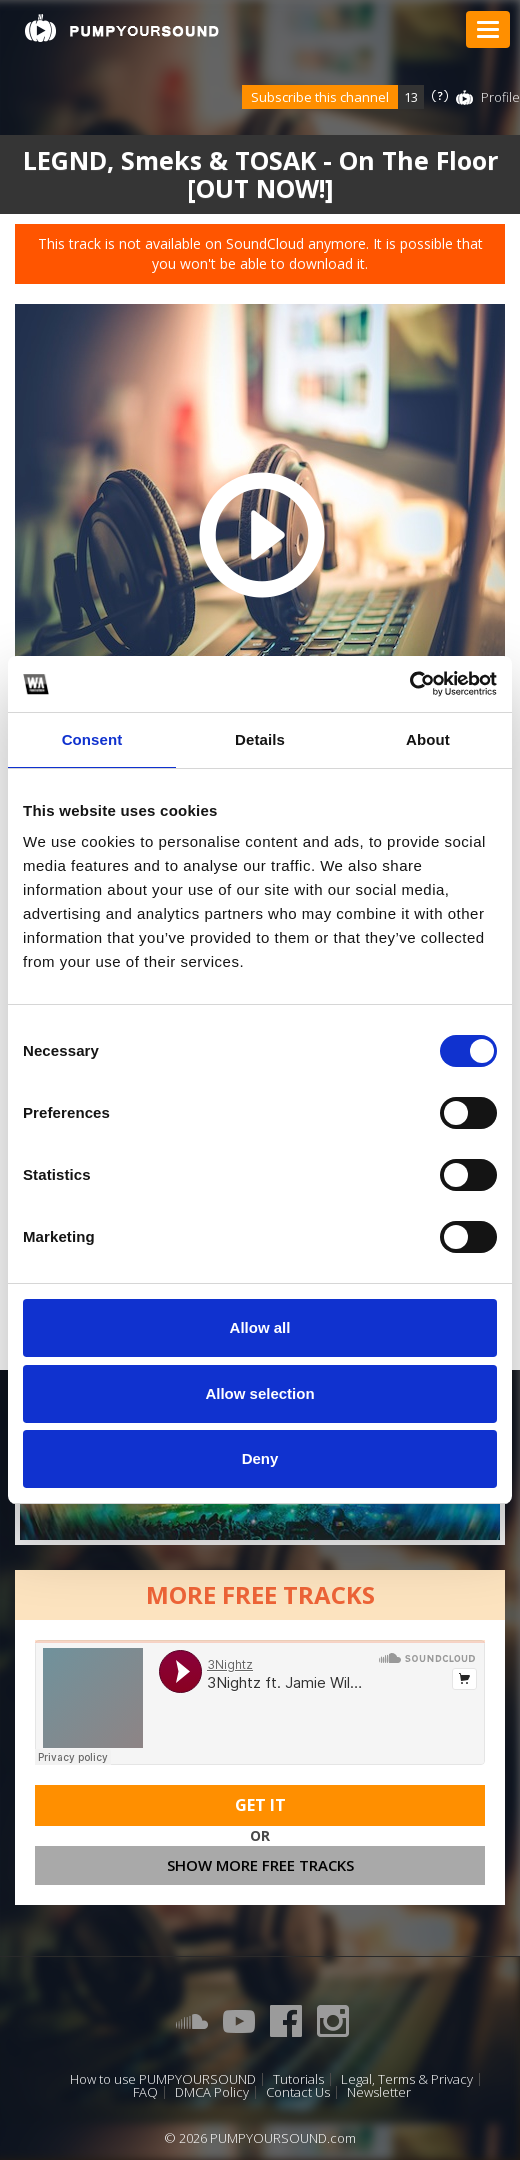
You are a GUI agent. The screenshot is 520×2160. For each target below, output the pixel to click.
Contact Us (298, 2092)
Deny (260, 1458)
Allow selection (259, 1393)
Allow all (260, 1327)
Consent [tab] (92, 739)
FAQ (145, 2092)
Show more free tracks (260, 1865)
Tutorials (298, 2079)
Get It (260, 1805)
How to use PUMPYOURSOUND (163, 2079)
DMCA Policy (212, 2092)
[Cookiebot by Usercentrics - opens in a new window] (409, 684)
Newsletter (379, 2092)
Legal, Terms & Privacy (407, 2079)
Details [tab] (260, 739)
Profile (500, 97)
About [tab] (428, 739)
